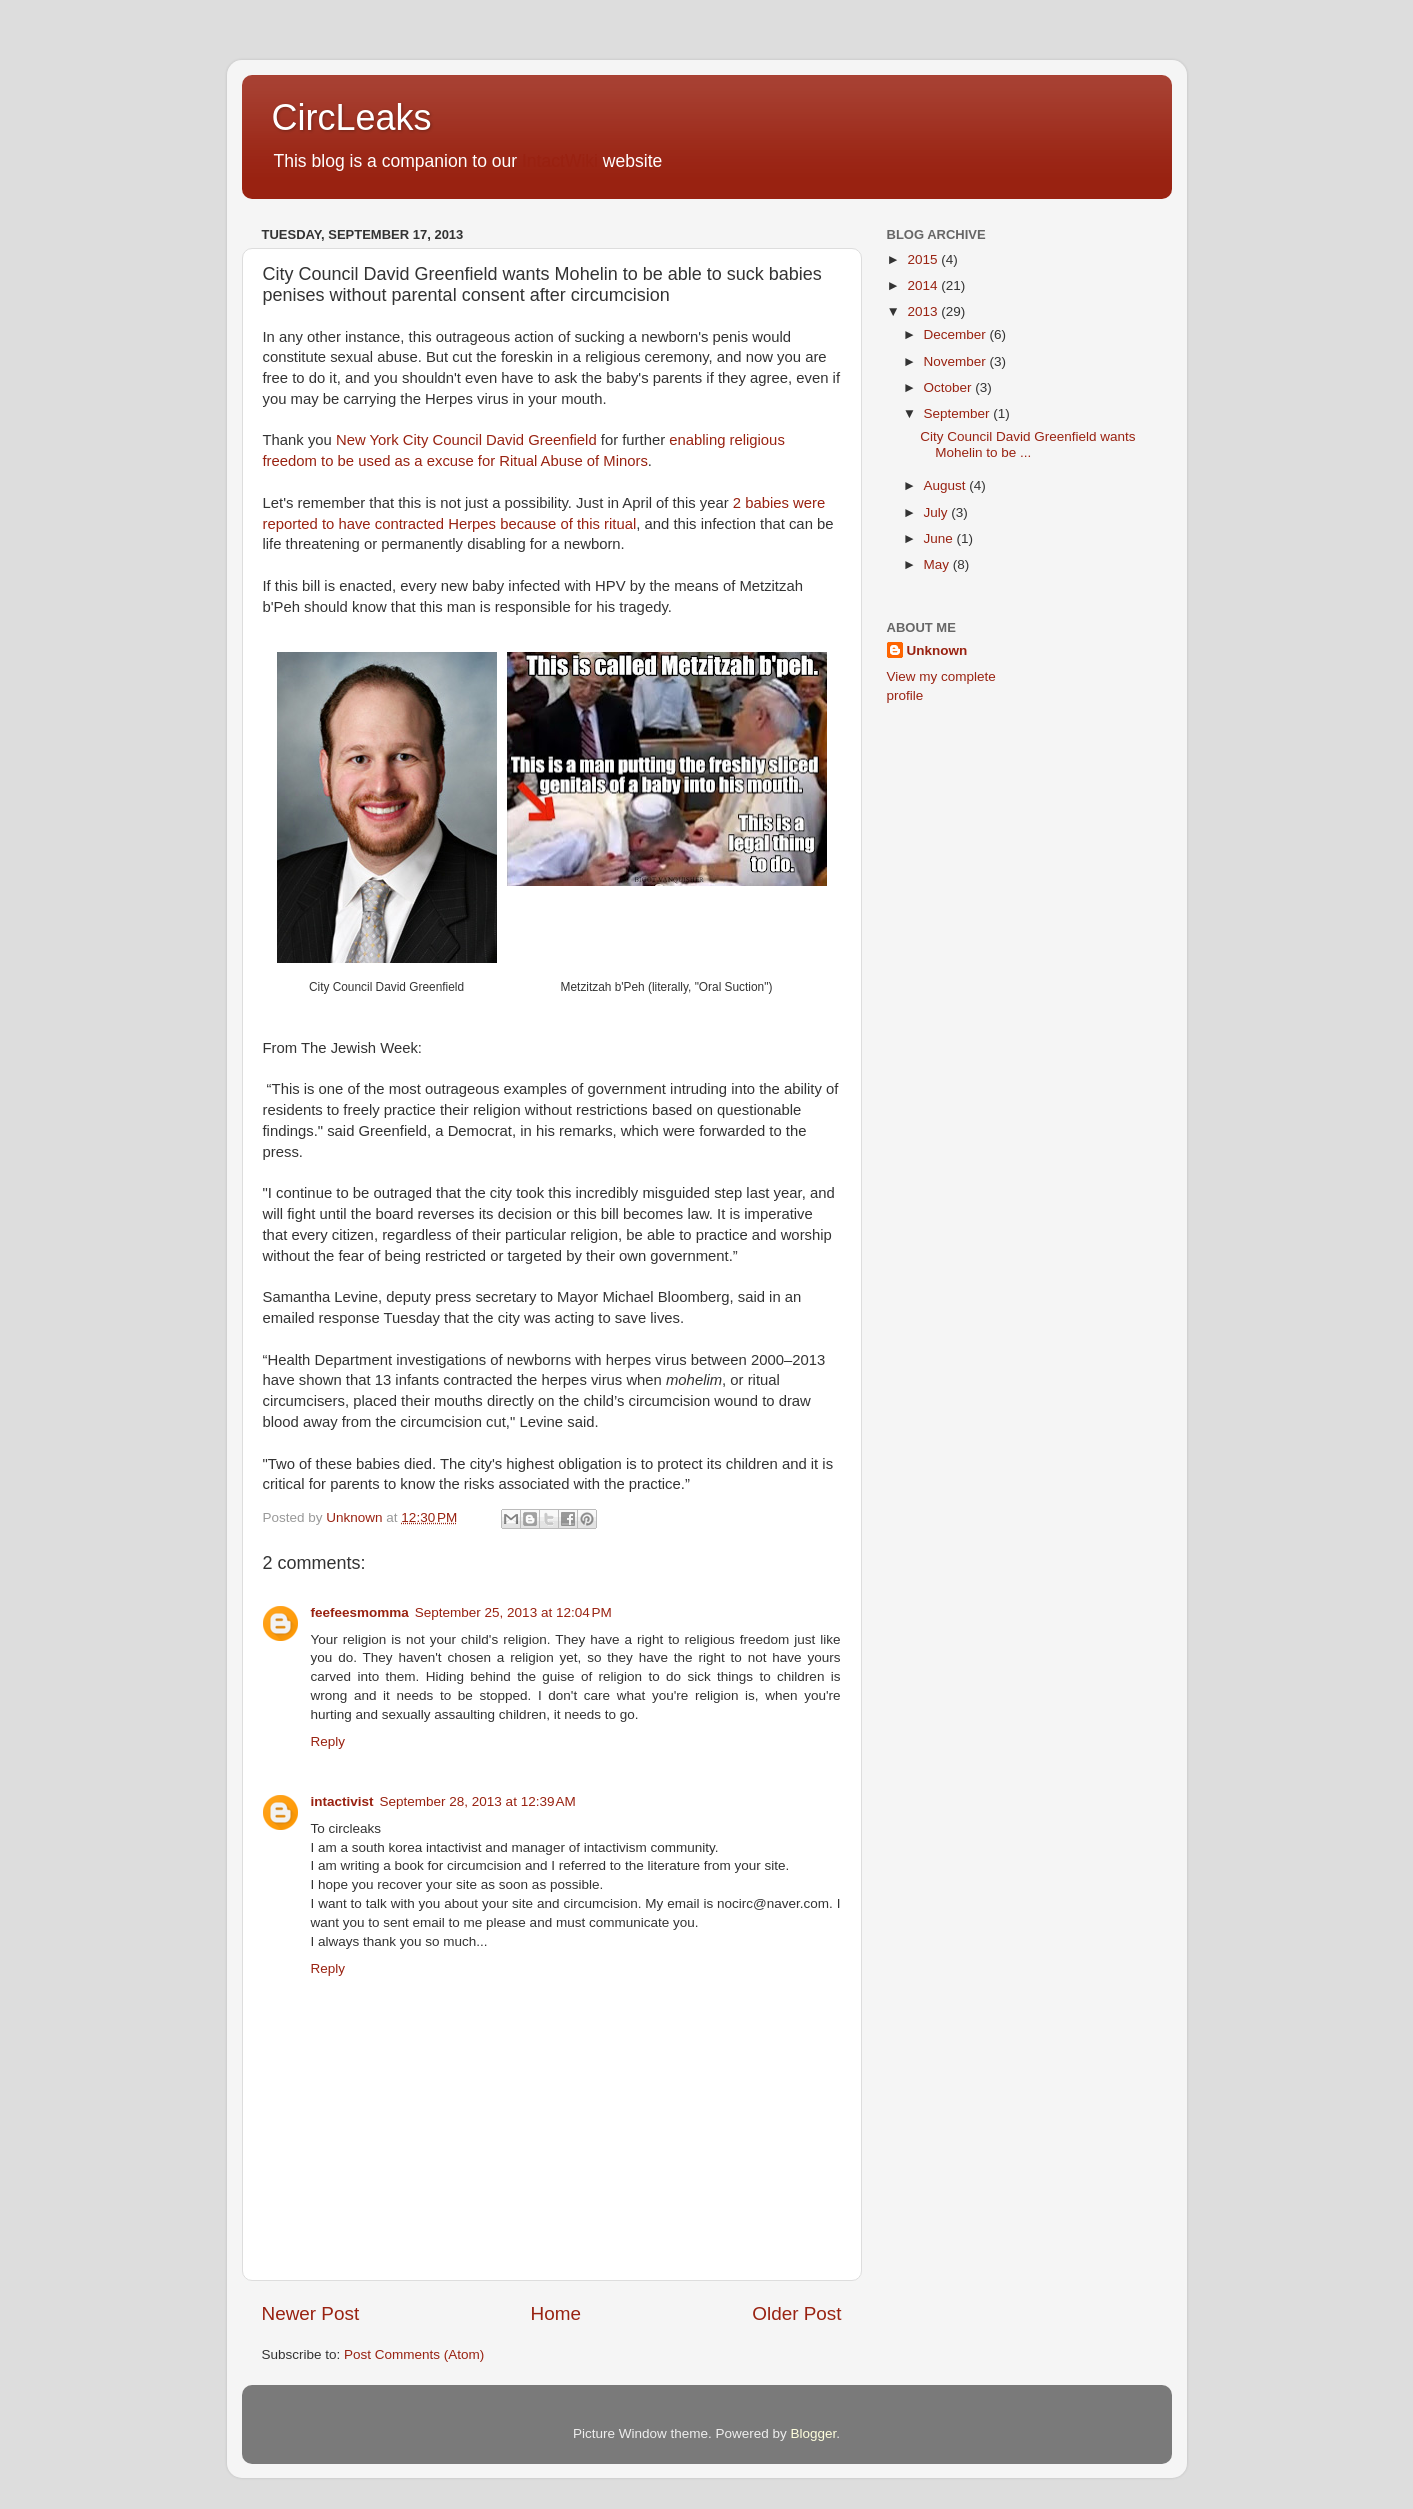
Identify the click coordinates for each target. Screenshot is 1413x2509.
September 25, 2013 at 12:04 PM (513, 1612)
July (938, 512)
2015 (924, 259)
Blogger (814, 2433)
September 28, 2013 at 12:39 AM (478, 1801)
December (957, 334)
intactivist (342, 1801)
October (950, 387)
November (957, 361)
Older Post (796, 2313)
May (938, 564)
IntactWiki (560, 161)
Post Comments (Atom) (414, 2354)
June (940, 538)
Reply (328, 1741)
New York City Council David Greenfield (466, 440)
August (947, 485)
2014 (924, 285)
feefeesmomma (360, 1612)
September (959, 413)
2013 (924, 311)
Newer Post (311, 2313)
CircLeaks (352, 117)
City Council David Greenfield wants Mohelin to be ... (1027, 444)
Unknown (937, 650)
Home (556, 2313)
